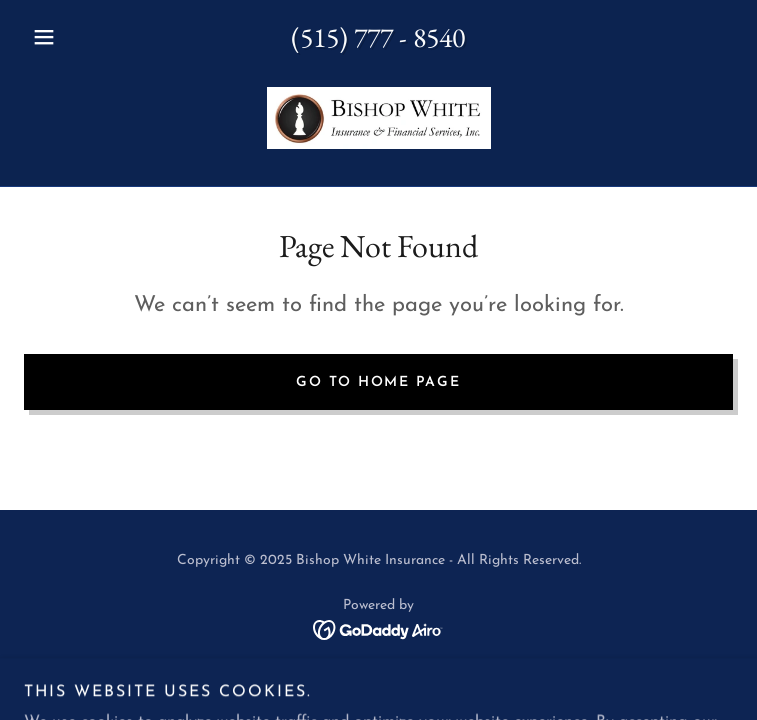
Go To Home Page (378, 382)
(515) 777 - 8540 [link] (378, 37)
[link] (379, 118)
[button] (77, 37)
